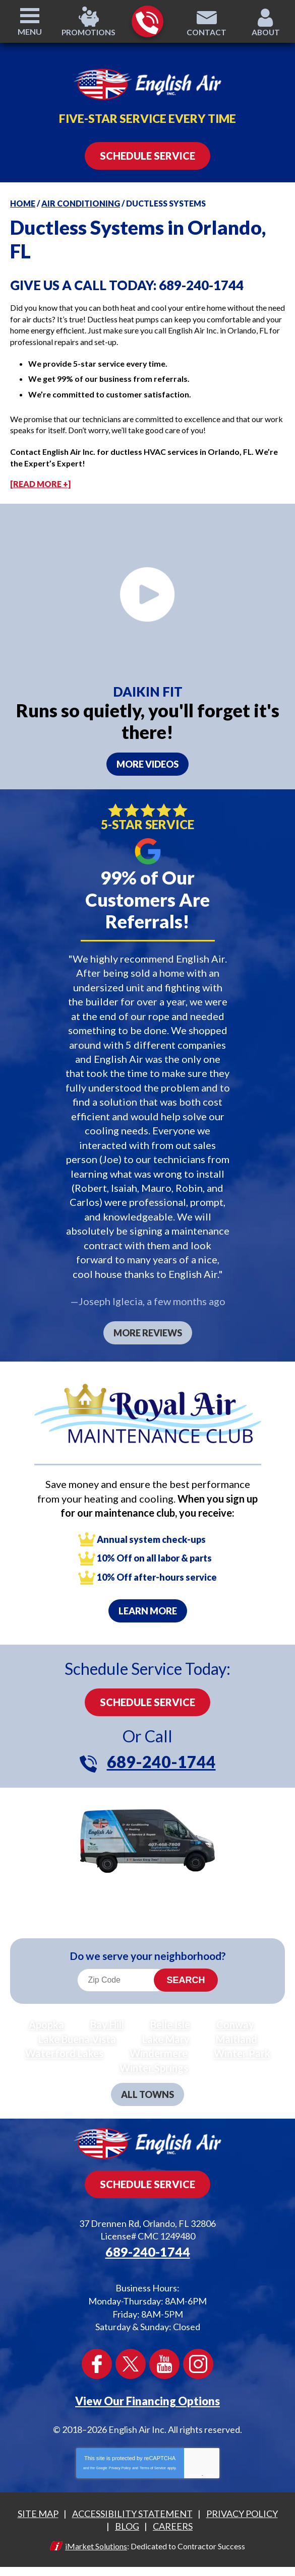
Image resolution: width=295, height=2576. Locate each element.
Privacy (194, 2465)
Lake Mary (166, 2032)
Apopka (46, 2018)
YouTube (164, 2355)
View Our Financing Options (147, 2391)
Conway (235, 2018)
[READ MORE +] (40, 484)
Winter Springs (154, 2061)
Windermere (159, 2047)
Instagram (198, 2355)
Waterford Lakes (64, 2047)
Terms (209, 2465)
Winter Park (242, 2047)
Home (22, 203)
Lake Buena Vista (77, 2032)
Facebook (97, 2355)
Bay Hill (107, 2018)
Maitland (236, 2032)
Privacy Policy (120, 2458)
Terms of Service (153, 2458)
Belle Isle (170, 2018)
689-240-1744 (147, 22)
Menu (30, 31)
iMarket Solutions (96, 2536)
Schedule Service (147, 1695)
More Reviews (147, 1327)
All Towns (147, 2087)
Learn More (148, 1604)
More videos (147, 764)
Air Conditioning (80, 203)
